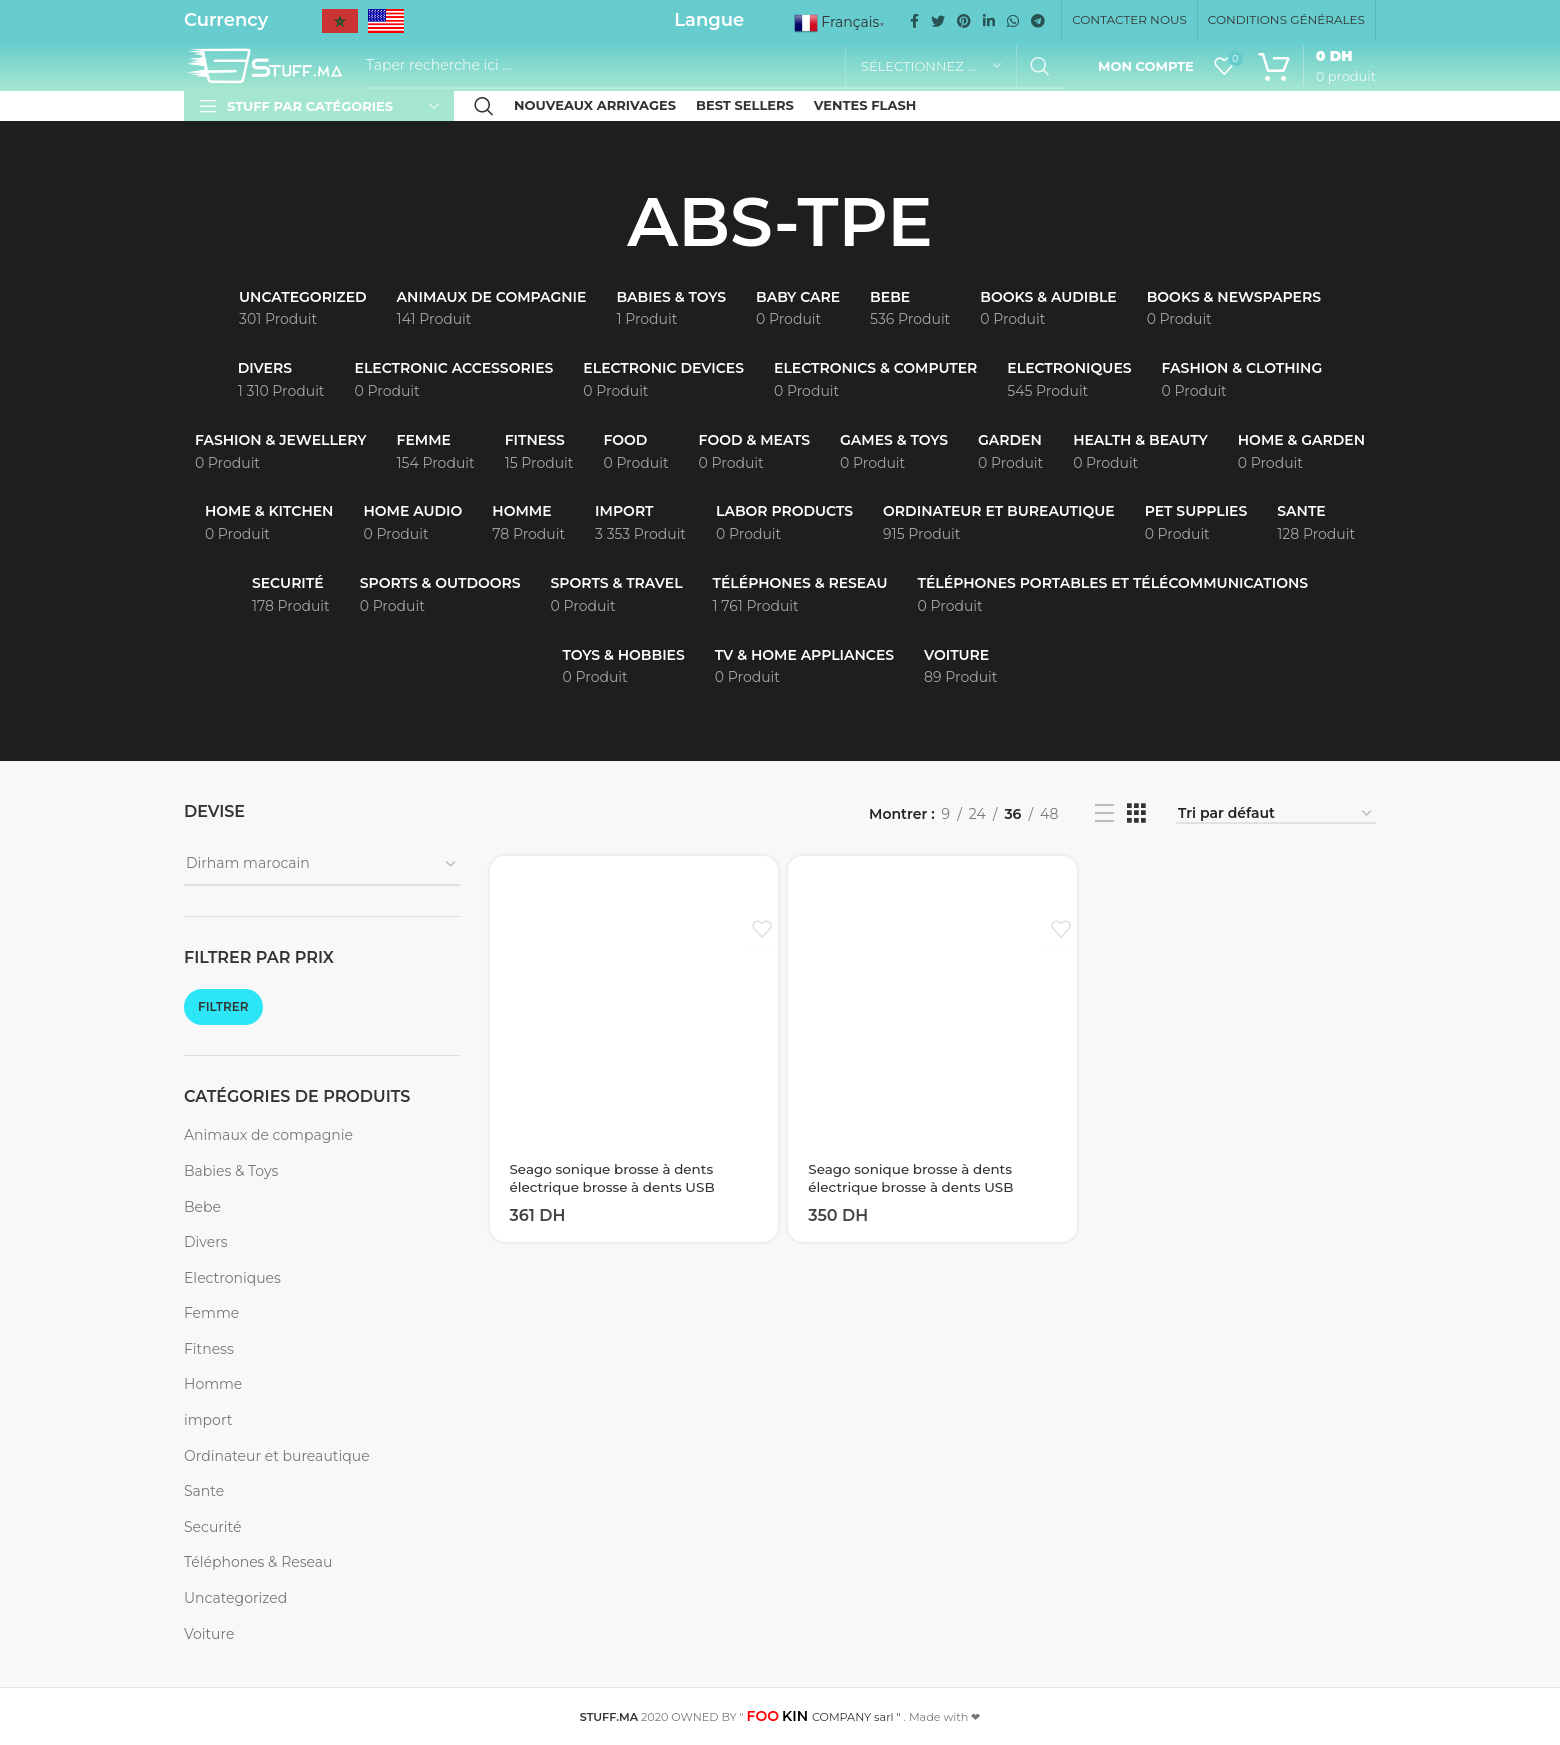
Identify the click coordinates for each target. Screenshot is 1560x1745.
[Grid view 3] (1136, 813)
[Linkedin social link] (989, 21)
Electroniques (232, 1278)
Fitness (209, 1349)
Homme (213, 1384)
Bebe (202, 1207)
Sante (204, 1491)
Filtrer (223, 1006)
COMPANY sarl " (824, 1717)
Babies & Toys (231, 1171)
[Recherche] (713, 66)
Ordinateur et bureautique (277, 1456)
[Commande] (1276, 814)
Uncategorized (235, 1598)
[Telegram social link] (1038, 21)
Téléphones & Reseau (258, 1562)
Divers (206, 1242)
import (208, 1420)
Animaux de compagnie (268, 1135)
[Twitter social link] (938, 21)
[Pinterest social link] (964, 21)
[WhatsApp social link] (1013, 21)
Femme (211, 1313)
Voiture (209, 1634)
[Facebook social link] (914, 21)
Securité (212, 1527)
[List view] (1104, 813)
